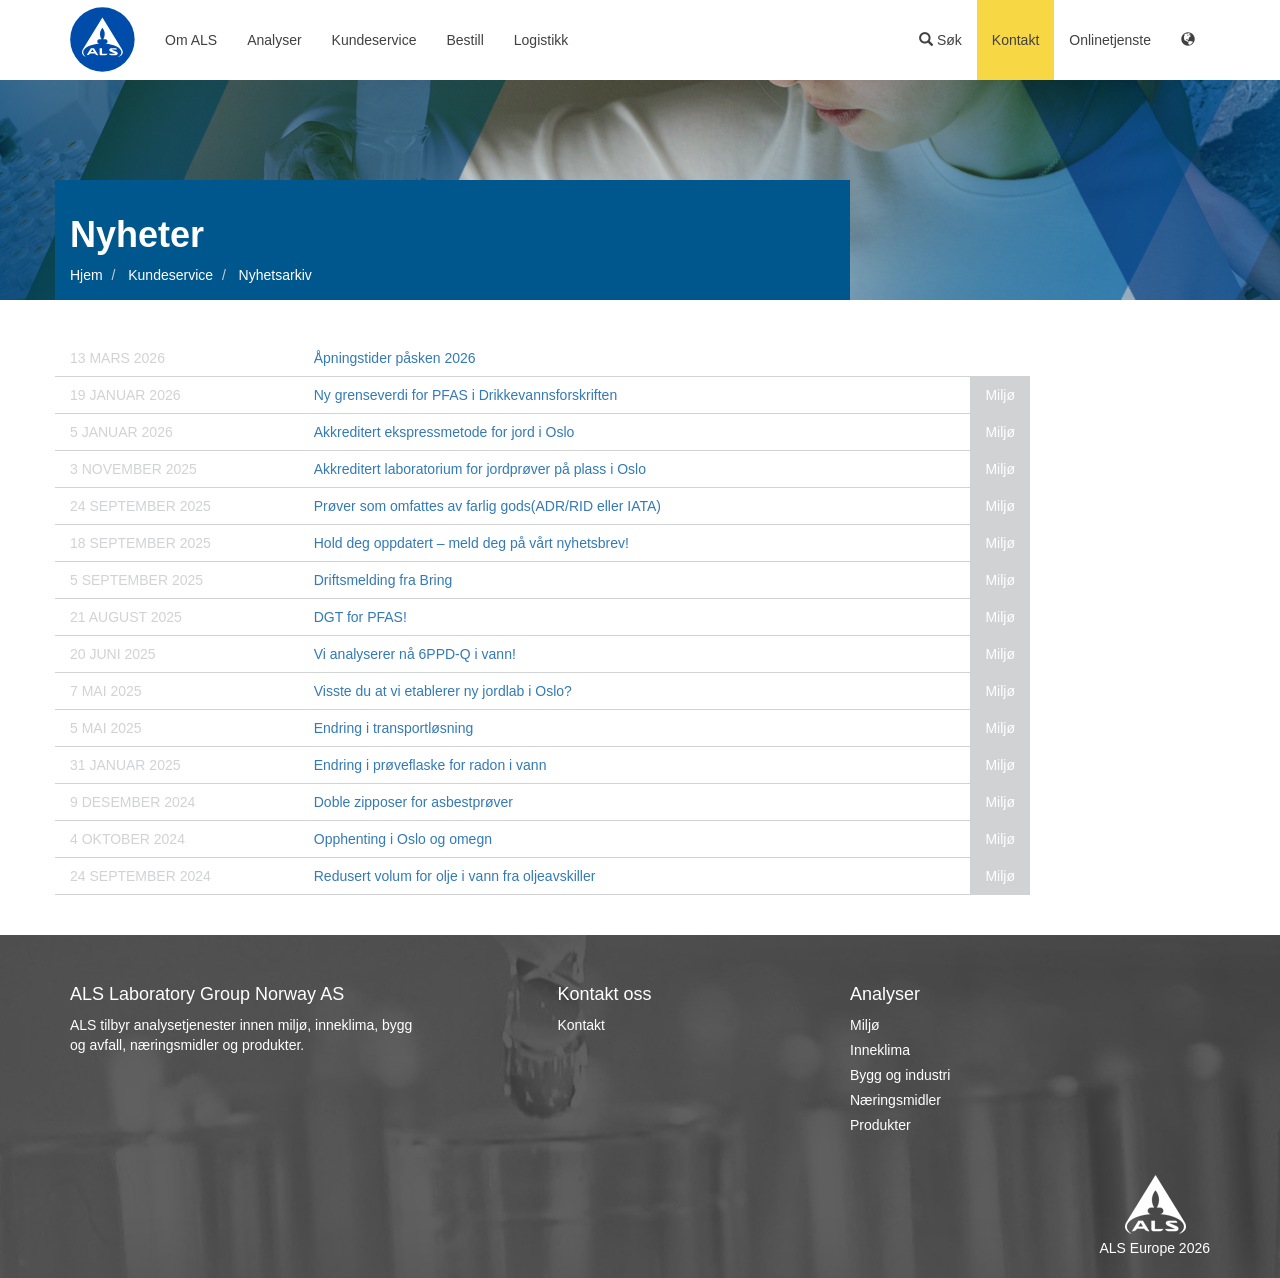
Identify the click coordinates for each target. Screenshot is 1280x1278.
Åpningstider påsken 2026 (395, 358)
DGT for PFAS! (360, 617)
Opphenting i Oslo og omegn (403, 839)
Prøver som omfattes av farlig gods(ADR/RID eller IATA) (487, 506)
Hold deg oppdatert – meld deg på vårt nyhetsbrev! (471, 543)
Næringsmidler (895, 1100)
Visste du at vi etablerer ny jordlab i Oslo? (443, 691)
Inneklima (880, 1050)
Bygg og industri (900, 1075)
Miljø (865, 1025)
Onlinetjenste (1110, 40)
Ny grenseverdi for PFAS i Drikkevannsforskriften (465, 395)
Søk (940, 40)
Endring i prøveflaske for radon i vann (430, 765)
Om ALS (191, 40)
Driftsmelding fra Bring (383, 580)
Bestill (464, 40)
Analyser (274, 40)
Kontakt (1015, 40)
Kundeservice (374, 40)
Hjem (86, 275)
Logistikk (541, 40)
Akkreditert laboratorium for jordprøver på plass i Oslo (480, 469)
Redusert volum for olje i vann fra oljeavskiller (455, 876)
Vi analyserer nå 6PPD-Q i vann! (415, 654)
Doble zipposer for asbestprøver (413, 802)
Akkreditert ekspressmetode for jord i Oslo (444, 432)
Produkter (880, 1125)
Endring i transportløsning (394, 728)
